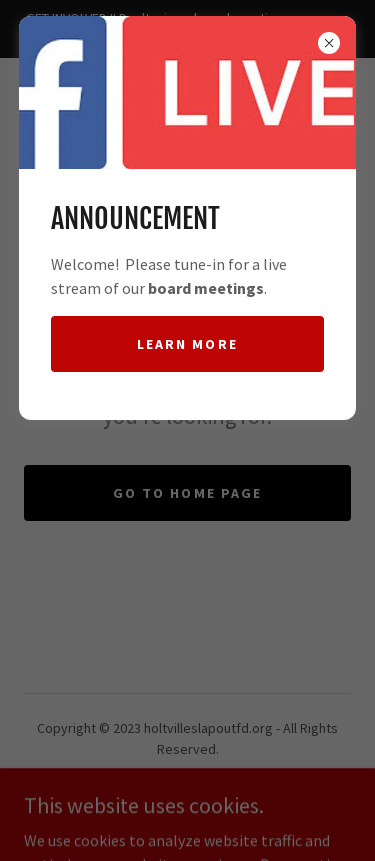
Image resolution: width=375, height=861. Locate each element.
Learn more (187, 344)
